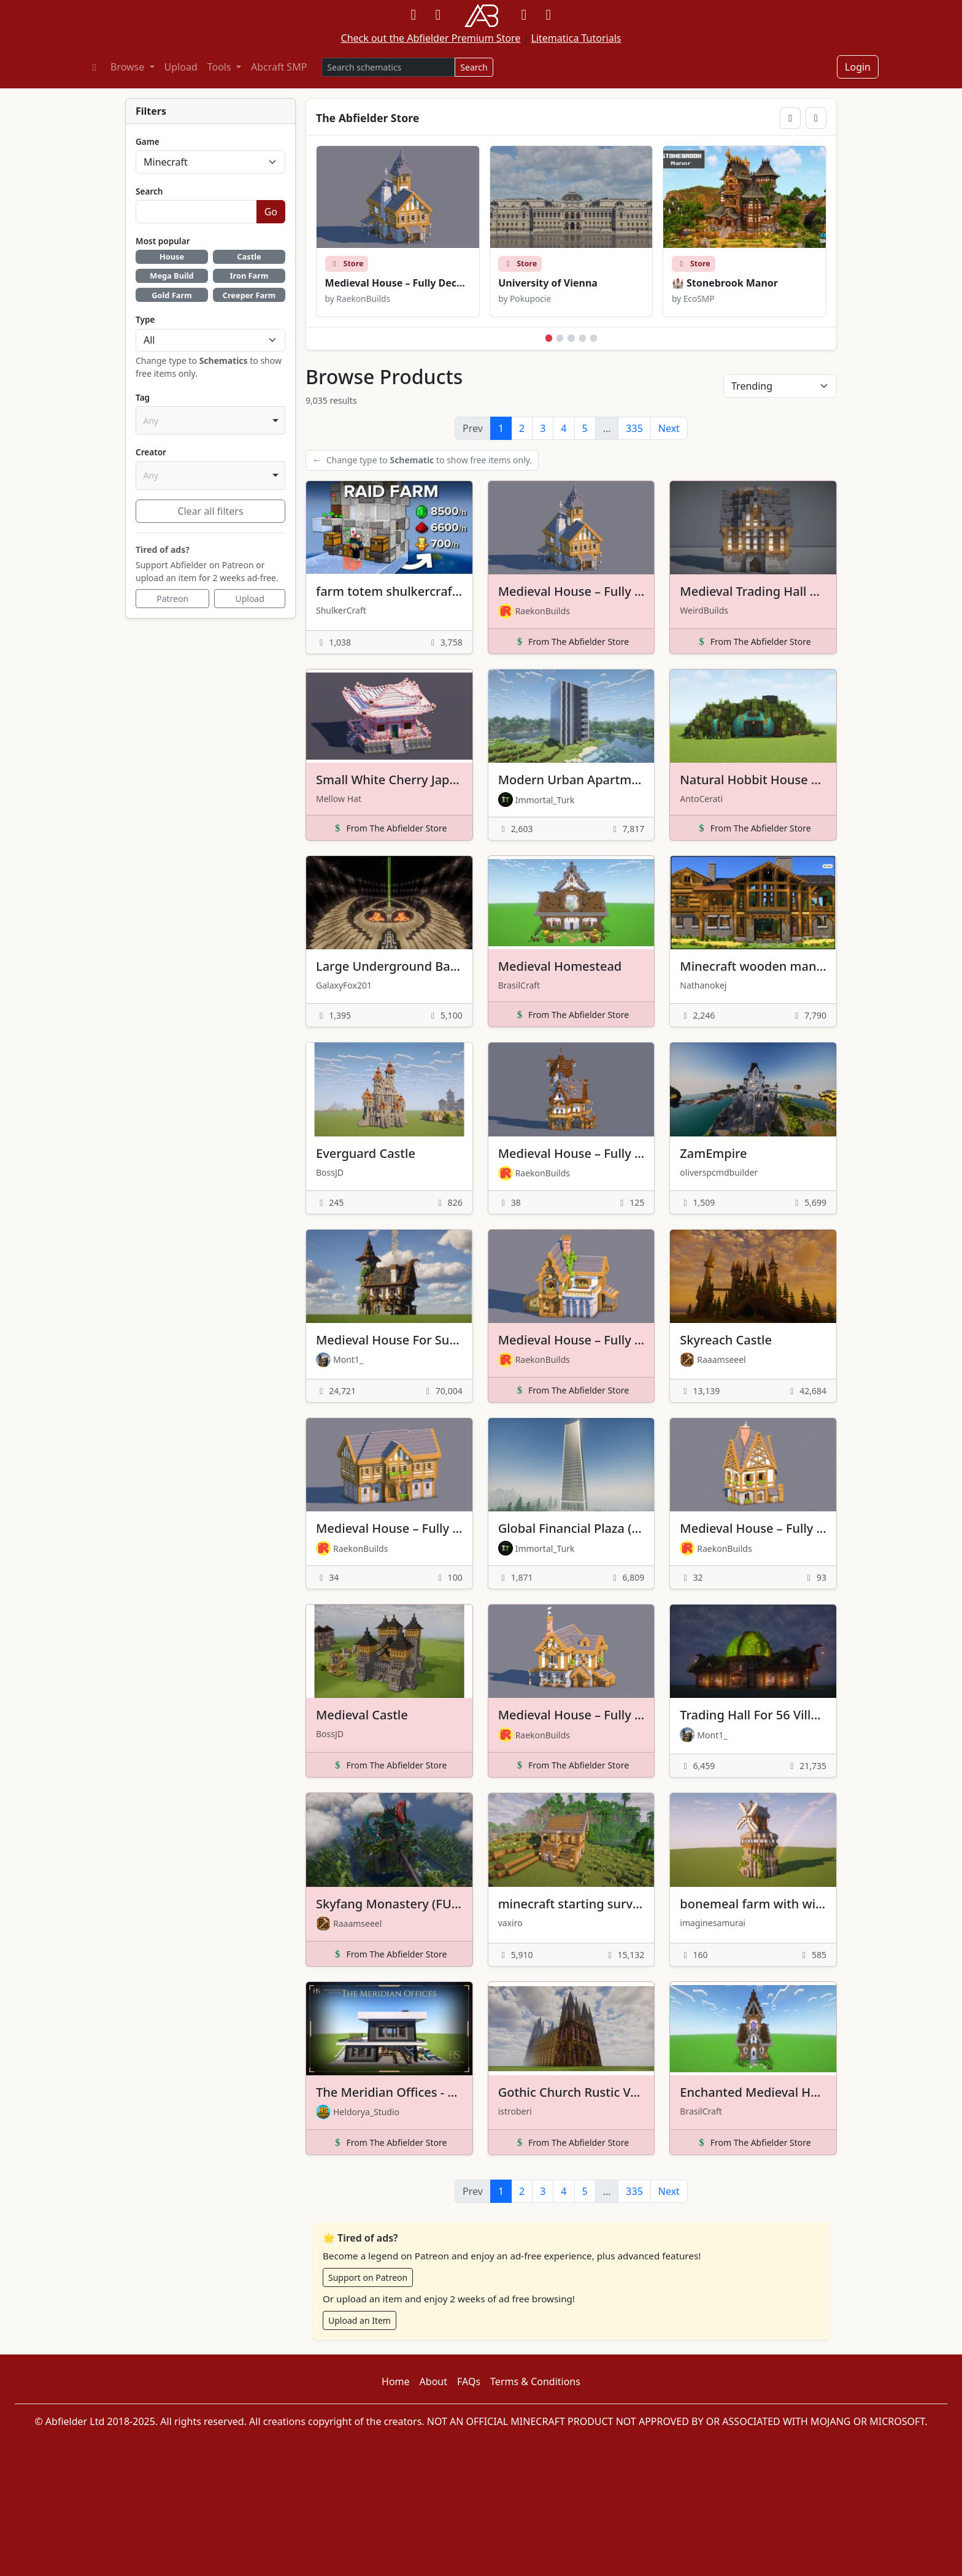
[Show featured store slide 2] (559, 337)
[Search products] (388, 67)
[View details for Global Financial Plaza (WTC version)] (571, 1503)
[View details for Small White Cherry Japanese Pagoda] (389, 755)
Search (473, 67)
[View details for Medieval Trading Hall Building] (753, 567)
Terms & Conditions (535, 2381)
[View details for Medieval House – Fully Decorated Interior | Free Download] (571, 1128)
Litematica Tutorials (576, 38)
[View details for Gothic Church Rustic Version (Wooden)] (571, 2068)
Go (270, 211)
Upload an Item (359, 2320)
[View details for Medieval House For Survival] (389, 1316)
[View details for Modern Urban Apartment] (571, 755)
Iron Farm (249, 275)
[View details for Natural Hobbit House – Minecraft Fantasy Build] (753, 755)
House (172, 256)
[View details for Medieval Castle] (389, 1691)
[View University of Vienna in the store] (571, 231)
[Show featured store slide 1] (548, 337)
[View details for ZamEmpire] (753, 1128)
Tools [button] (220, 67)
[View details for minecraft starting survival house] (571, 1879)
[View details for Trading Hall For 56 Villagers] (753, 1691)
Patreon (172, 598)
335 (634, 428)
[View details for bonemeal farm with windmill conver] (753, 1879)
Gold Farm (171, 295)
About (433, 2381)
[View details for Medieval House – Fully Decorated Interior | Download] (571, 567)
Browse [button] (128, 67)
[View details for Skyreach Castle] (753, 1316)
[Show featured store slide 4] (582, 337)
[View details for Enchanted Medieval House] (753, 2068)
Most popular (163, 241)
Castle (249, 256)
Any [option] (151, 420)
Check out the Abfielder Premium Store (431, 38)
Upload (181, 67)
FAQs (468, 2381)
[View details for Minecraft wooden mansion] (753, 941)
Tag (143, 397)
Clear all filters (210, 511)
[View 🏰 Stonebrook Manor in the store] (744, 231)
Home (396, 2381)
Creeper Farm (249, 295)
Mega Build (171, 275)
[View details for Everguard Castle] (389, 1128)
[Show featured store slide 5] (593, 337)
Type (145, 319)
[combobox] (210, 420)
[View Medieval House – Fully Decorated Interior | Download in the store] (398, 231)
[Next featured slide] (816, 117)
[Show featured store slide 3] (571, 337)
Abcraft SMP (279, 67)
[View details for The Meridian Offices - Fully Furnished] (389, 2068)
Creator (151, 452)
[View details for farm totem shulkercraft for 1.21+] (389, 567)
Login (858, 67)
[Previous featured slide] (790, 117)
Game (148, 141)
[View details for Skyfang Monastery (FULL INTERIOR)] (389, 1879)
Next (669, 428)
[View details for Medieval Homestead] (571, 941)
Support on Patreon (367, 2277)
